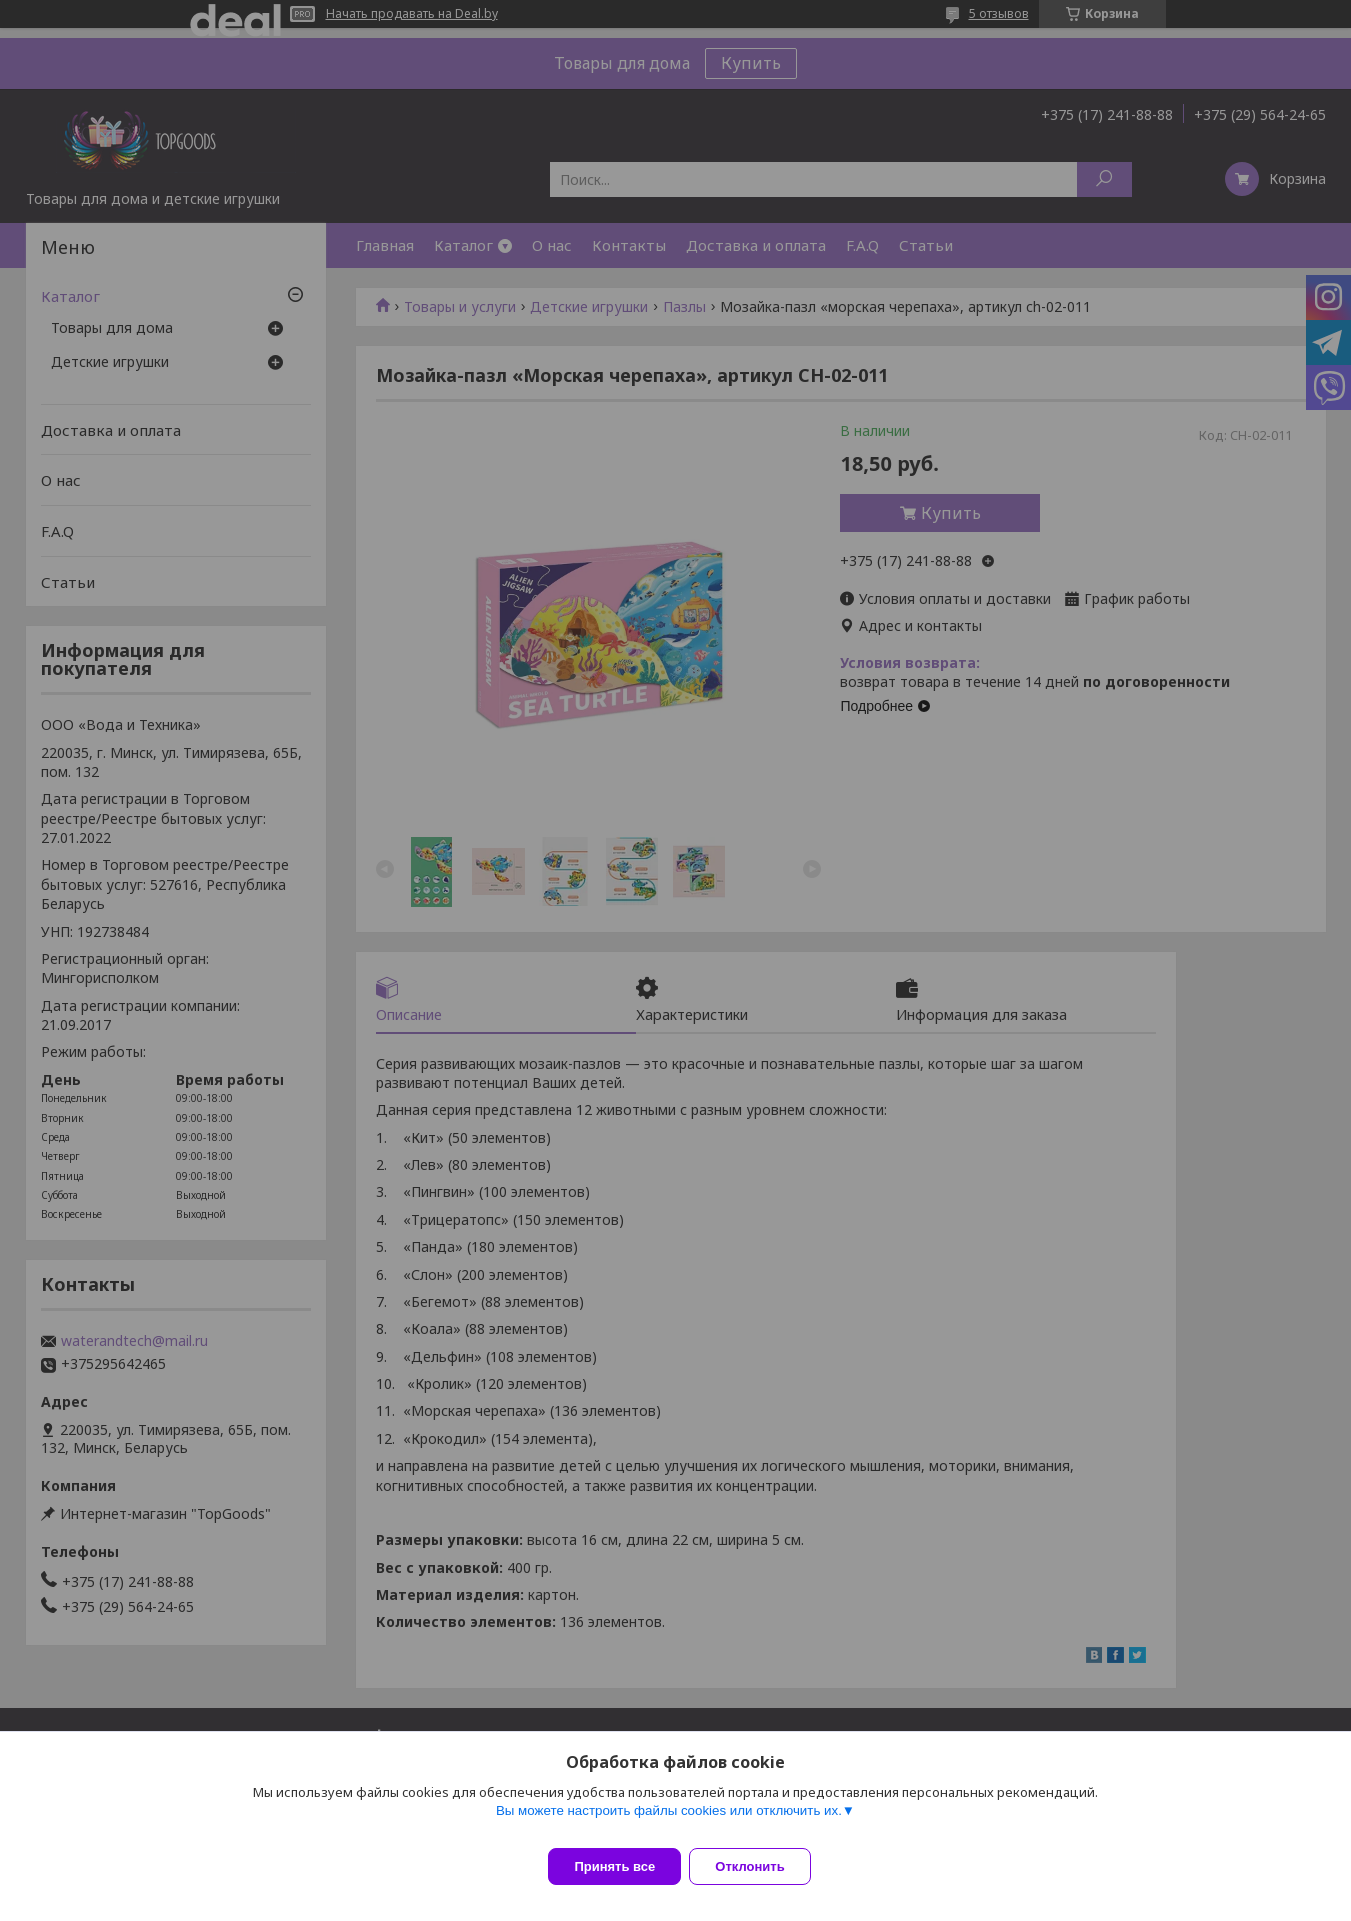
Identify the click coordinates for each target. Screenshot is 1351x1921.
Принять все (614, 1866)
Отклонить (761, 1866)
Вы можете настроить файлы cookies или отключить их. (669, 1822)
